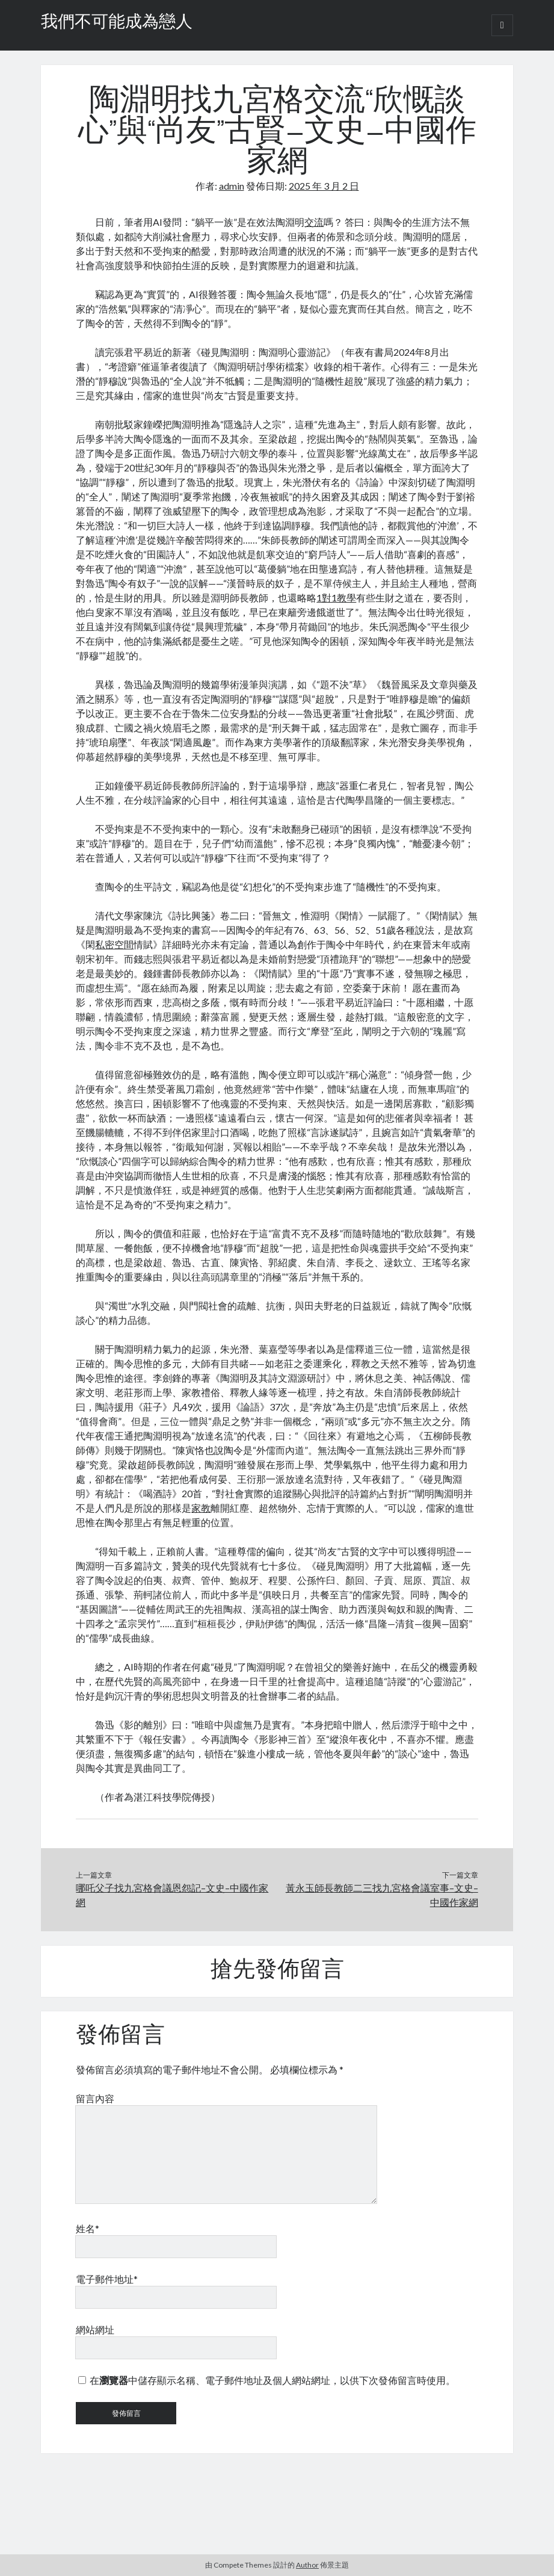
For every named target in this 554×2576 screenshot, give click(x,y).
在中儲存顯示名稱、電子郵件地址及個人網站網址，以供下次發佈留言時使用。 (272, 2380)
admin (231, 185)
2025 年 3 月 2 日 (324, 185)
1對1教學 (336, 597)
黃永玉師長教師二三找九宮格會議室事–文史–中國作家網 (382, 1895)
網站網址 (95, 2329)
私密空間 (114, 944)
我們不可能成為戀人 (116, 23)
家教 (201, 1507)
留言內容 (95, 2098)
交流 (314, 222)
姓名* (87, 2228)
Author (307, 2564)
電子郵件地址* (107, 2279)
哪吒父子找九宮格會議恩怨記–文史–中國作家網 (172, 1895)
